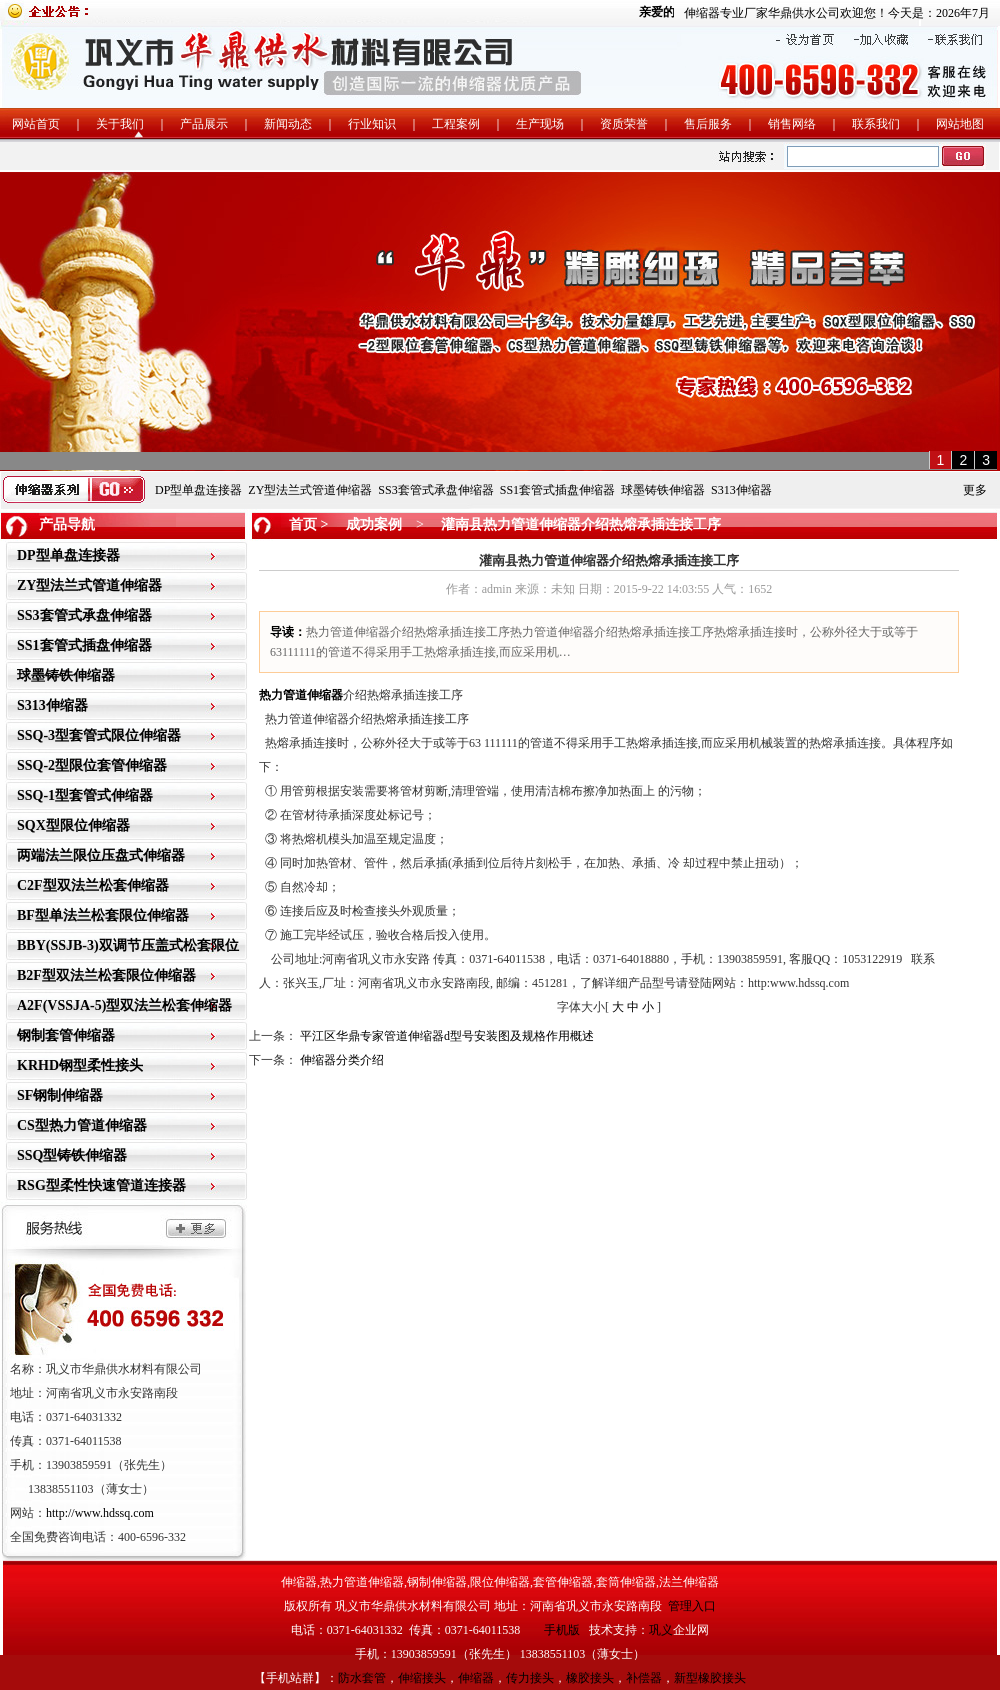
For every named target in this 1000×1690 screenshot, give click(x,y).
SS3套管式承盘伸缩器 (435, 490)
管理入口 (692, 1606)
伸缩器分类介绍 (342, 1060)
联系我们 (876, 124)
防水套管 (362, 1678)
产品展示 (204, 124)
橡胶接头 (590, 1678)
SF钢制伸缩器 (60, 1095)
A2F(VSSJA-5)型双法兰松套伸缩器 (124, 1005)
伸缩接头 (422, 1678)
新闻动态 (288, 124)
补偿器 (644, 1678)
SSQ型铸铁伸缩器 (72, 1155)
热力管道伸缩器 (301, 695)
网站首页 (36, 124)
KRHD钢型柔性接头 (80, 1065)
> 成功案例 (359, 524)
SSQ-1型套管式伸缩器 (85, 795)
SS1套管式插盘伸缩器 (557, 490)
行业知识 (372, 124)
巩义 (661, 1630)
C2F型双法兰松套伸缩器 (93, 885)
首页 (303, 524)
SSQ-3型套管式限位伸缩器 (99, 735)
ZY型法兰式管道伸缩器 (310, 490)
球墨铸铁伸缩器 (663, 490)
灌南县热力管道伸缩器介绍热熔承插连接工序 (580, 524)
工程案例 (456, 124)
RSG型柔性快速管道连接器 (101, 1185)
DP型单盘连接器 (198, 490)
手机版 (562, 1630)
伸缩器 (476, 1678)
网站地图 (960, 124)
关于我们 (120, 124)
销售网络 (792, 124)
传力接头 (530, 1678)
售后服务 (708, 124)
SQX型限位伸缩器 (73, 825)
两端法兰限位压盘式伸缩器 (101, 855)
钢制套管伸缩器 (66, 1035)
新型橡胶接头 (710, 1678)
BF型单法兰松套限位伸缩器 (103, 915)
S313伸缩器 (741, 490)
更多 (975, 490)
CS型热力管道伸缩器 (82, 1125)
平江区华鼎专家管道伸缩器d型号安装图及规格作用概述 (447, 1036)
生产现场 (540, 124)
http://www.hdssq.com (100, 1513)
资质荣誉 (624, 124)
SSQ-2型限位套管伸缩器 (92, 765)
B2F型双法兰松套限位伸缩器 (106, 975)
